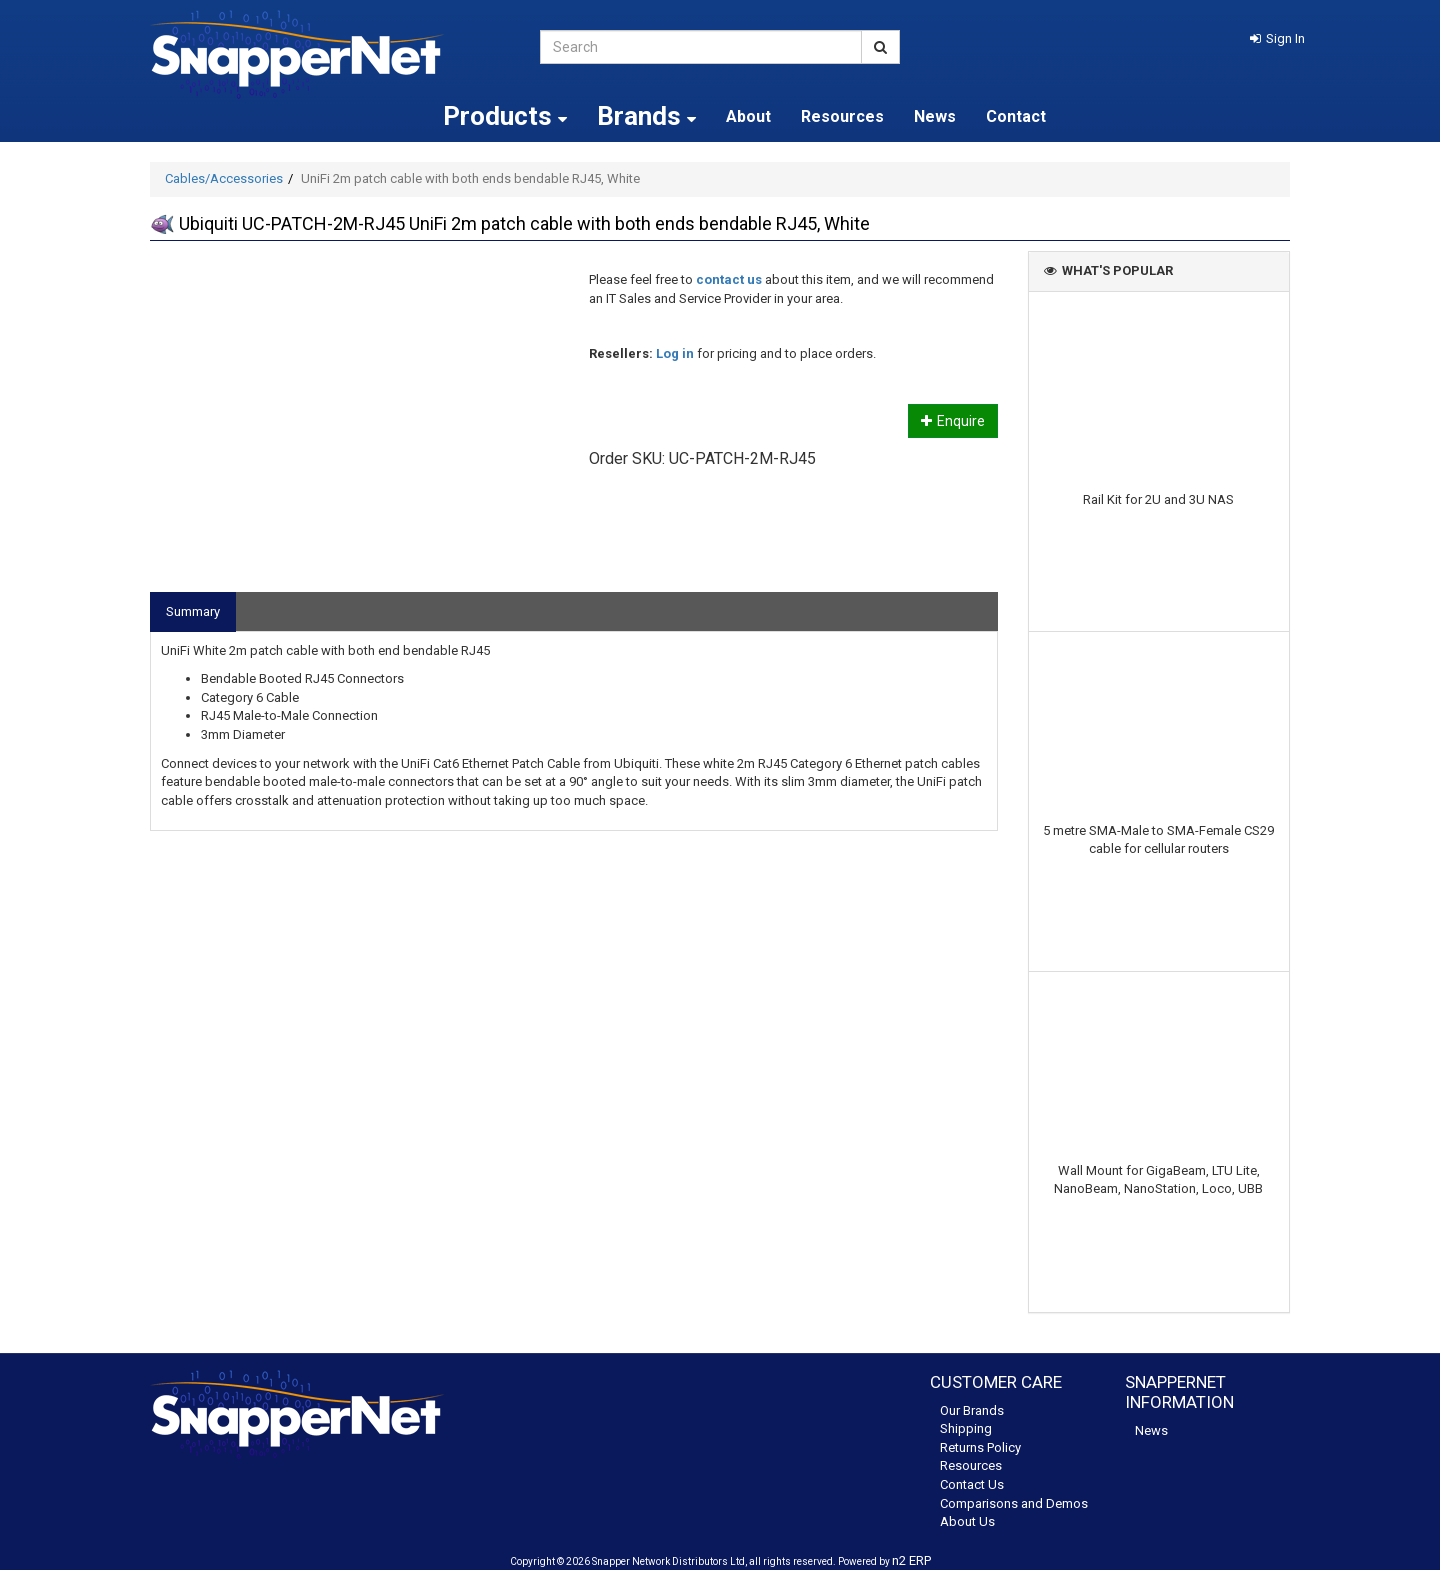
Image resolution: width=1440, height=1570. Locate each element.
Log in (675, 353)
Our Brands (972, 1410)
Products (505, 116)
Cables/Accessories (224, 178)
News (935, 116)
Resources (842, 116)
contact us (729, 279)
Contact (1016, 116)
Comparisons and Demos (1014, 1503)
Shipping (966, 1428)
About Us (967, 1521)
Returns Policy (980, 1447)
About (748, 116)
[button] (1277, 38)
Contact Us (972, 1484)
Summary (193, 611)
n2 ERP (911, 1560)
